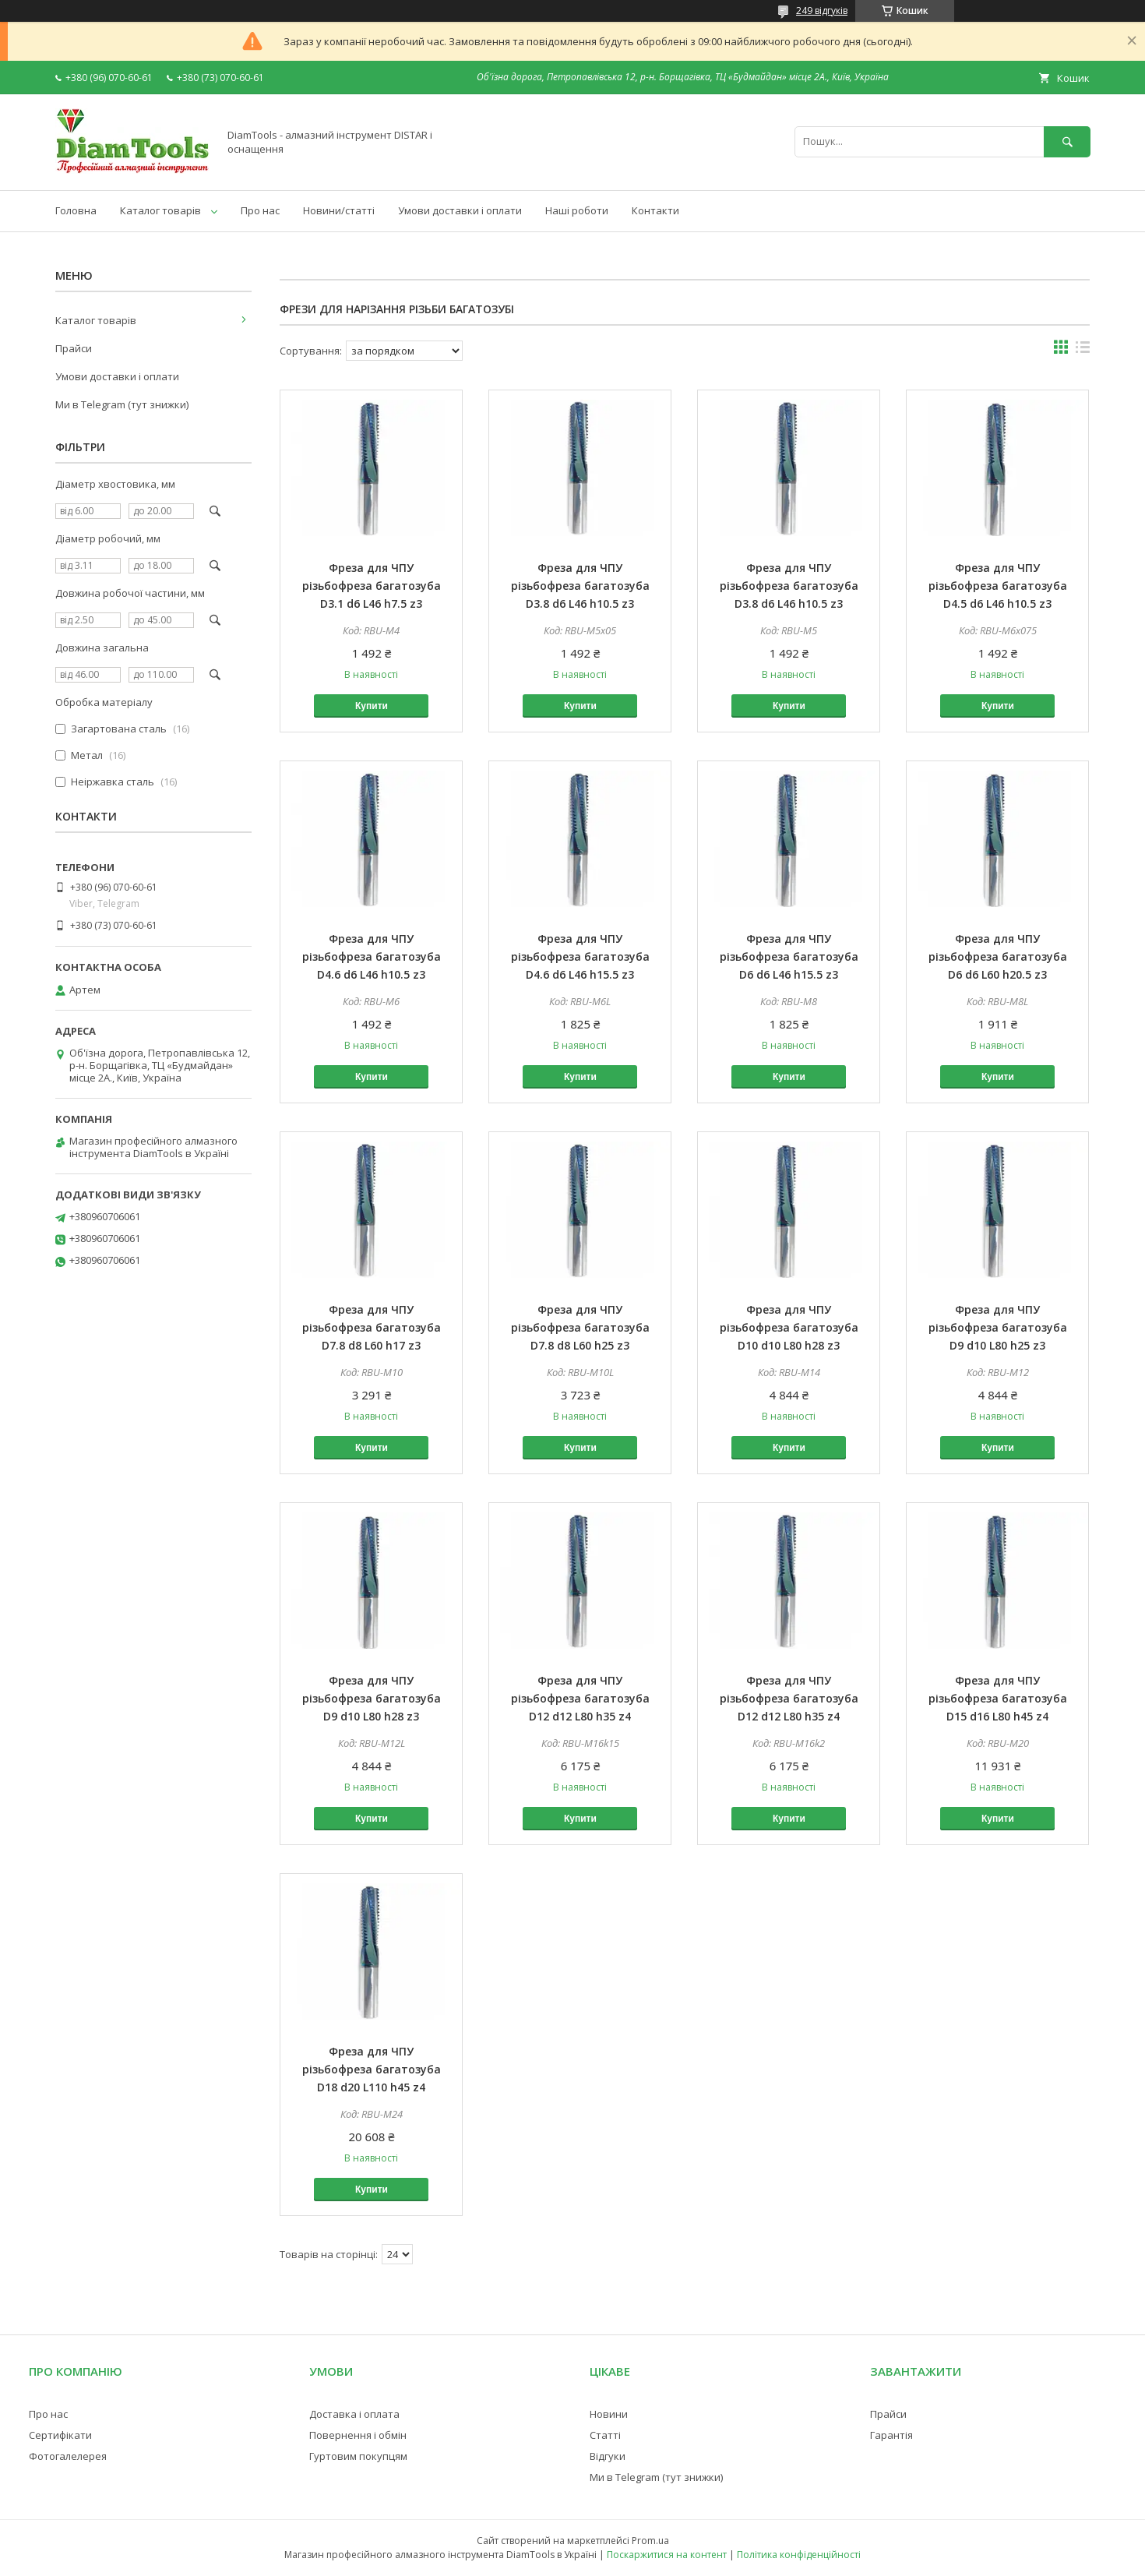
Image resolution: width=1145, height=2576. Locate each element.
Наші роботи (576, 210)
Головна (76, 210)
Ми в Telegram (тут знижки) (121, 404)
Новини (609, 2414)
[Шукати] (1067, 141)
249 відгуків (821, 10)
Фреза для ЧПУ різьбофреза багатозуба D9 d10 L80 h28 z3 (371, 1698)
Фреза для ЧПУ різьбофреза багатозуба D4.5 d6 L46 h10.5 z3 (997, 585)
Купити (371, 705)
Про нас (260, 210)
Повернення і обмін (358, 2435)
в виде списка (1083, 351)
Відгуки (607, 2456)
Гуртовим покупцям (358, 2456)
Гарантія (891, 2435)
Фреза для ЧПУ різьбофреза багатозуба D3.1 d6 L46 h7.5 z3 (371, 585)
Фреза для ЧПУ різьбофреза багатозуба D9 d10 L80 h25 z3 (997, 1327)
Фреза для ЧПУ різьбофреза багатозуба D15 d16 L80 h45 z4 (997, 1698)
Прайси (73, 348)
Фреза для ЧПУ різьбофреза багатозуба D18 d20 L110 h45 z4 (371, 2069)
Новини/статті (339, 210)
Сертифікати (60, 2435)
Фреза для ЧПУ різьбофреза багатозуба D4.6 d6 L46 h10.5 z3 (371, 956)
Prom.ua (650, 2540)
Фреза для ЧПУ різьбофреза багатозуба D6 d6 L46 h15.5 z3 (789, 956)
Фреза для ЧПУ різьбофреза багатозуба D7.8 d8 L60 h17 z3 (371, 1327)
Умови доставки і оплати (460, 210)
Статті (605, 2435)
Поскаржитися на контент (667, 2554)
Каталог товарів (160, 210)
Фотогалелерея (68, 2456)
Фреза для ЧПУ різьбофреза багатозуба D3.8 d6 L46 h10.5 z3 (580, 585)
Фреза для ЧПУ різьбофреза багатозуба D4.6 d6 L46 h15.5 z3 (580, 956)
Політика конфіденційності (799, 2554)
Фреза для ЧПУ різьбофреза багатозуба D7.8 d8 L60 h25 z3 (580, 1327)
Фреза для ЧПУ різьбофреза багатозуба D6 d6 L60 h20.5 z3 (997, 956)
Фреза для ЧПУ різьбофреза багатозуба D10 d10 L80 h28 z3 (789, 1327)
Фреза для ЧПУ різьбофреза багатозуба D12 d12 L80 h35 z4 (580, 1698)
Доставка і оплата (354, 2414)
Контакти (655, 210)
